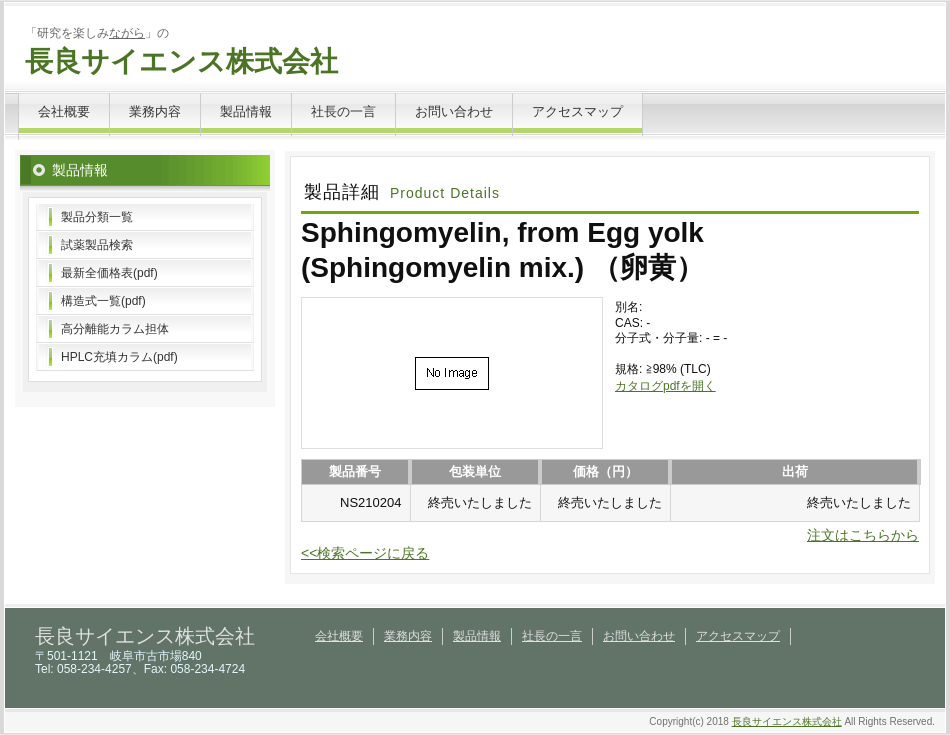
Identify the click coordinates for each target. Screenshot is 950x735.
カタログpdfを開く (665, 386)
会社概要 (64, 111)
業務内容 (155, 111)
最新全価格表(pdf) (109, 273)
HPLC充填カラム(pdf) (119, 357)
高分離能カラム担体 (115, 329)
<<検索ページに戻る (365, 553)
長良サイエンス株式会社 (181, 61)
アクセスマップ (577, 111)
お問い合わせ (454, 111)
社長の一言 (343, 111)
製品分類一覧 (97, 217)
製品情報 (246, 111)
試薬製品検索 (97, 245)
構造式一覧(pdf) (103, 301)
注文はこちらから (863, 535)
